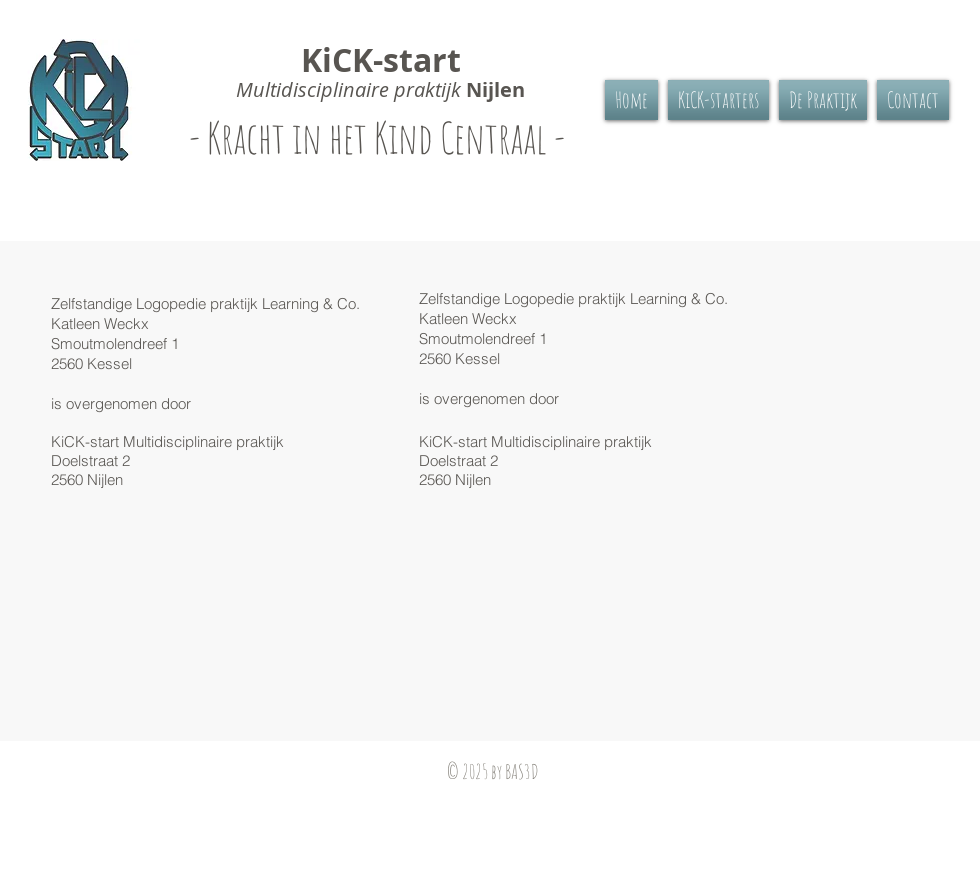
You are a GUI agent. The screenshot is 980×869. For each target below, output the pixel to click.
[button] (823, 100)
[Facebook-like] (152, 799)
